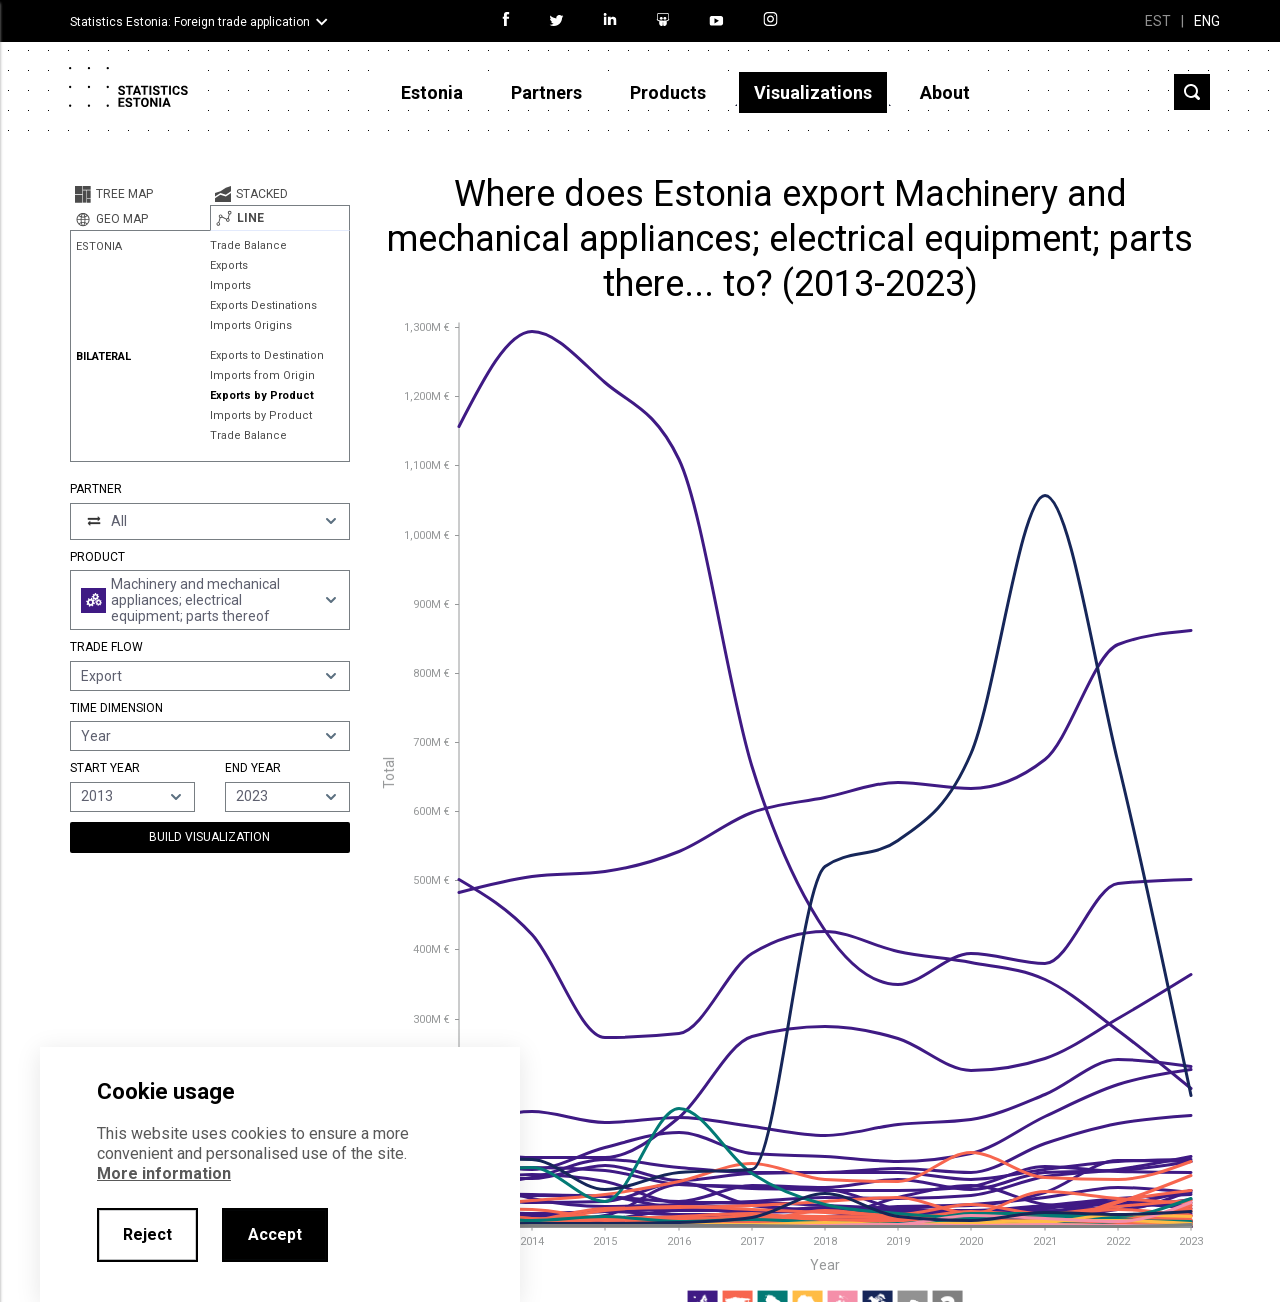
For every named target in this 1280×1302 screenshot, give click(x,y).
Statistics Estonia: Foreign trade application (190, 22)
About (945, 92)
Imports (230, 285)
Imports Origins (251, 325)
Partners (546, 92)
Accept (275, 1234)
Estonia (432, 92)
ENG (1207, 21)
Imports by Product (261, 415)
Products (668, 92)
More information (164, 1173)
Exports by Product (262, 395)
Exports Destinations (263, 305)
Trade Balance (248, 245)
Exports (229, 265)
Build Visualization (209, 837)
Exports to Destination (267, 355)
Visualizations (813, 92)
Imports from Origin (262, 375)
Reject (147, 1234)
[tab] (140, 194)
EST (1158, 21)
